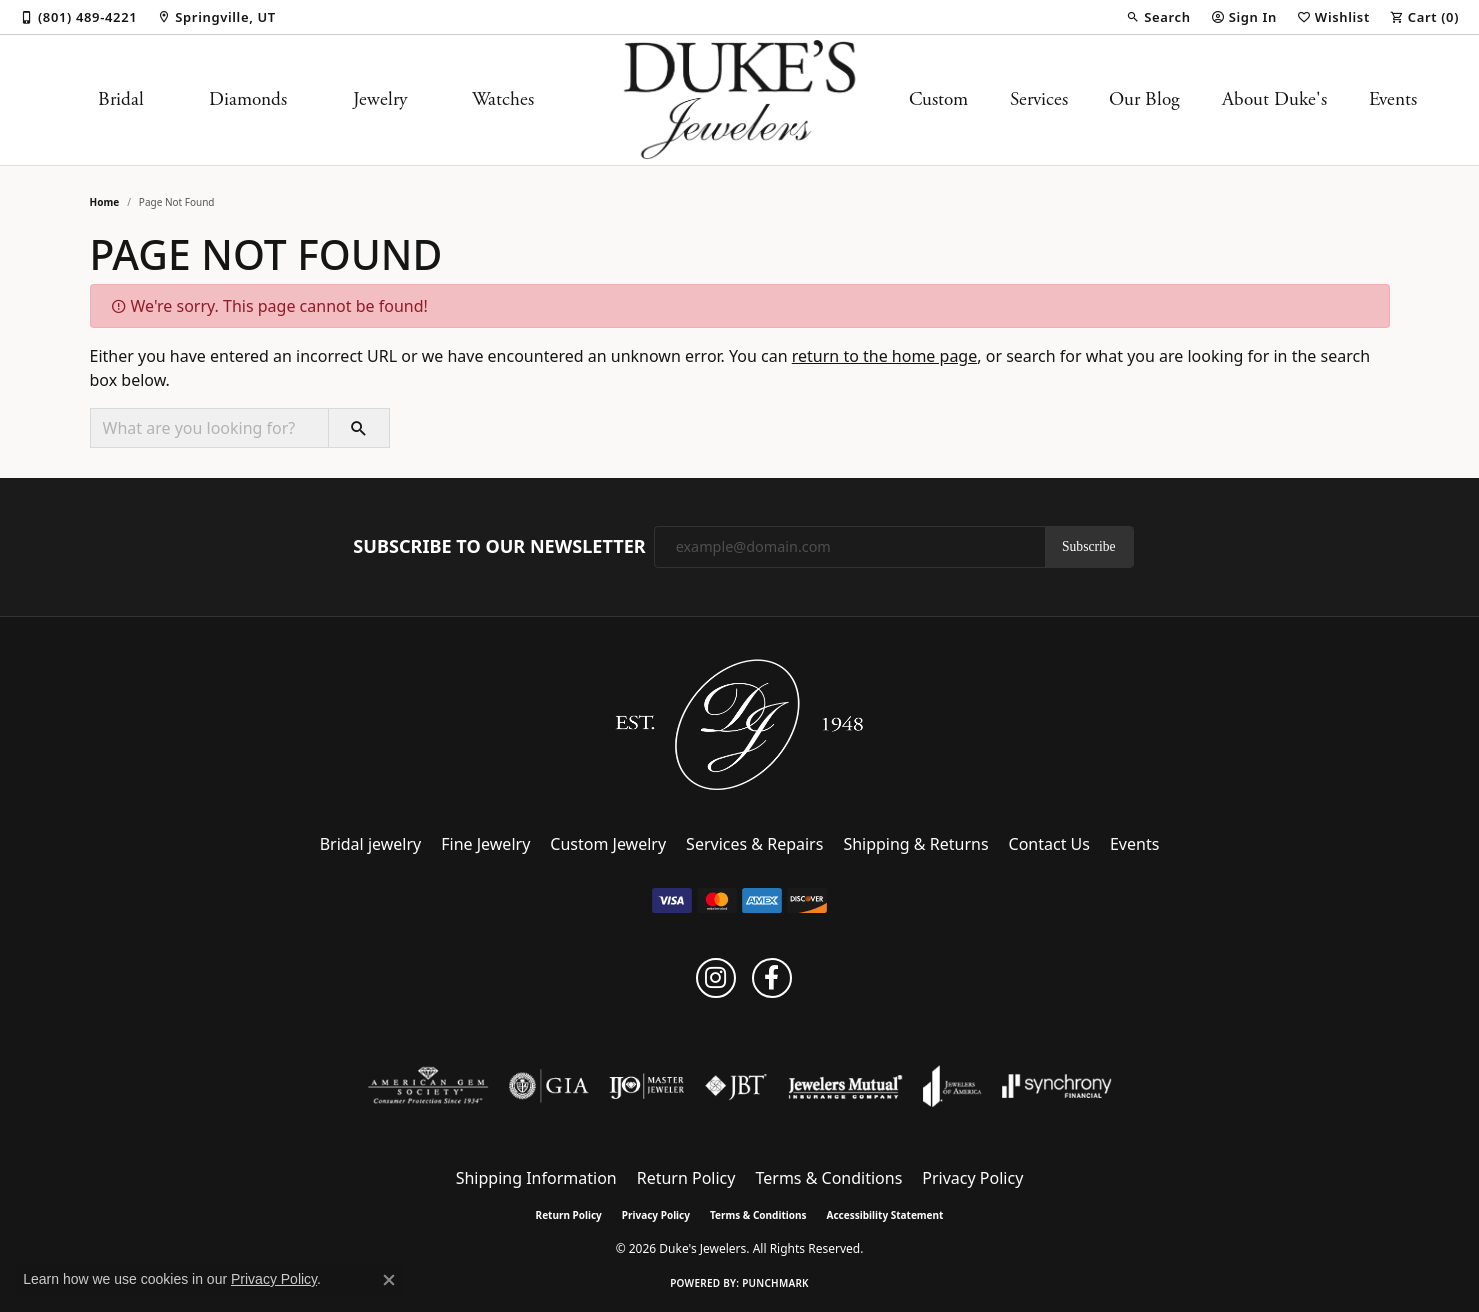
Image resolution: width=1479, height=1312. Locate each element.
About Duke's (1274, 99)
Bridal (121, 99)
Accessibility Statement (885, 1215)
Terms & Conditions (828, 1178)
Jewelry (380, 99)
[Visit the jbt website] (736, 1086)
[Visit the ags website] (428, 1086)
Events (1393, 99)
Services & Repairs (754, 844)
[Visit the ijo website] (646, 1086)
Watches (503, 99)
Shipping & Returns (915, 844)
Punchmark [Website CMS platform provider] (775, 1283)
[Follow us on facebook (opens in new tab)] (772, 978)
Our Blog (1144, 99)
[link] (78, 17)
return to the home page (885, 356)
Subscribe (1089, 546)
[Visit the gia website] (549, 1086)
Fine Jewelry (485, 844)
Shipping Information (536, 1178)
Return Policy (686, 1178)
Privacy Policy (972, 1178)
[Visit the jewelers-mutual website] (845, 1086)
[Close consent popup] (389, 1280)
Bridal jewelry (371, 844)
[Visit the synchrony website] (1057, 1086)
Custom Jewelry (608, 844)
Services (1039, 99)
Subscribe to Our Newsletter (499, 547)
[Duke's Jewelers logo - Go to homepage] (739, 100)
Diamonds (248, 99)
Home (105, 202)
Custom (938, 99)
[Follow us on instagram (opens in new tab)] (716, 978)
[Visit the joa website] (952, 1086)
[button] (1158, 17)
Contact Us (1049, 844)
